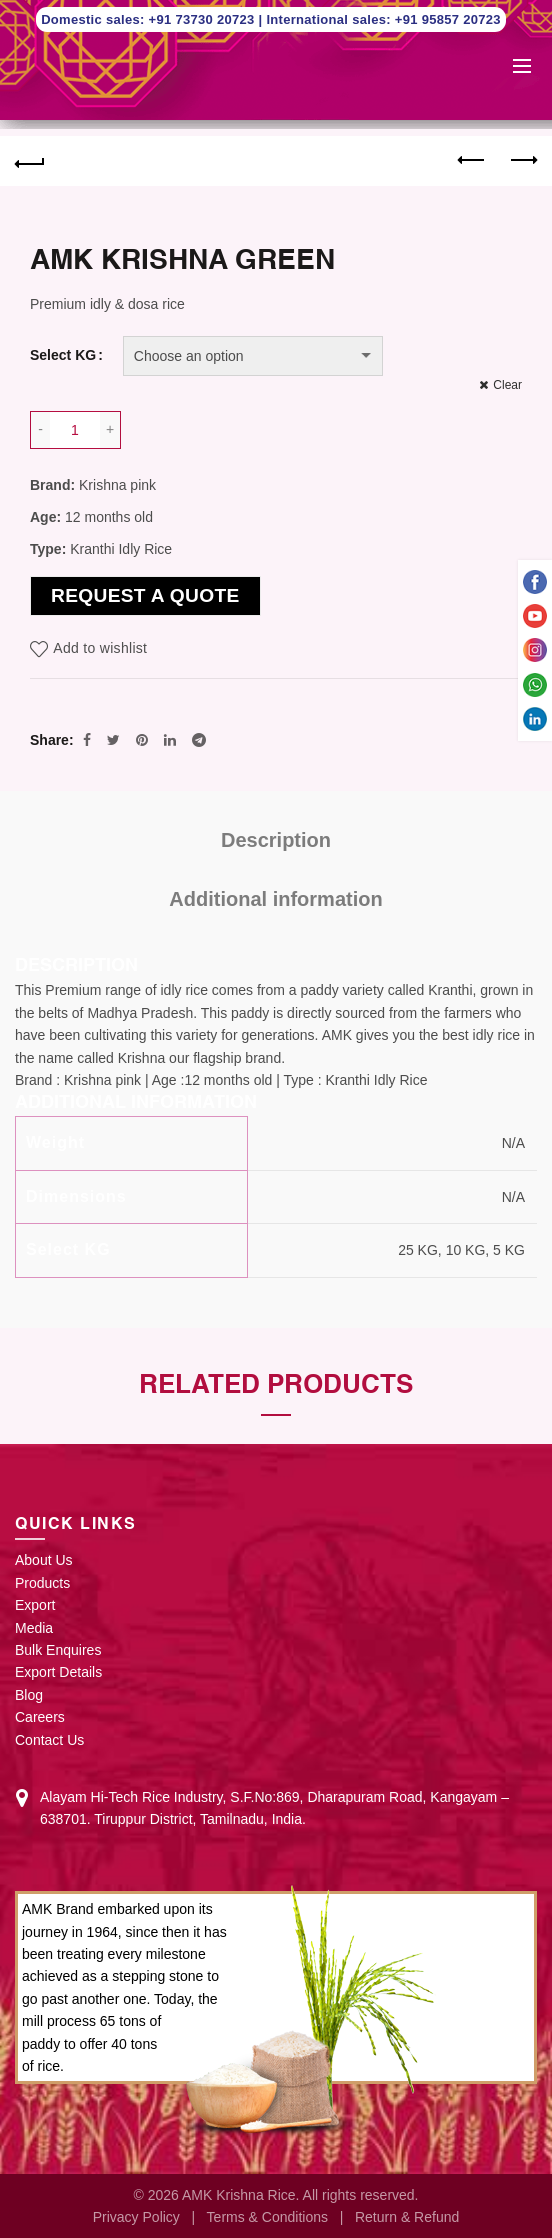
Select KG (63, 355)
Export (35, 1605)
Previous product (472, 160)
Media (34, 1628)
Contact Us (49, 1740)
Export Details (58, 1672)
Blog (29, 1695)
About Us (44, 1560)
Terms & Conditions (267, 2217)
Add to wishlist (100, 648)
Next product (522, 160)
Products (42, 1583)
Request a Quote (145, 595)
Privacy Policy (136, 2217)
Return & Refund (407, 2217)
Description (276, 840)
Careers (40, 1717)
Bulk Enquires (58, 1650)
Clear (507, 385)
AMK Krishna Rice (239, 2195)
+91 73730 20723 (204, 19)
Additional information (275, 899)
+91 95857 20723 (448, 19)
